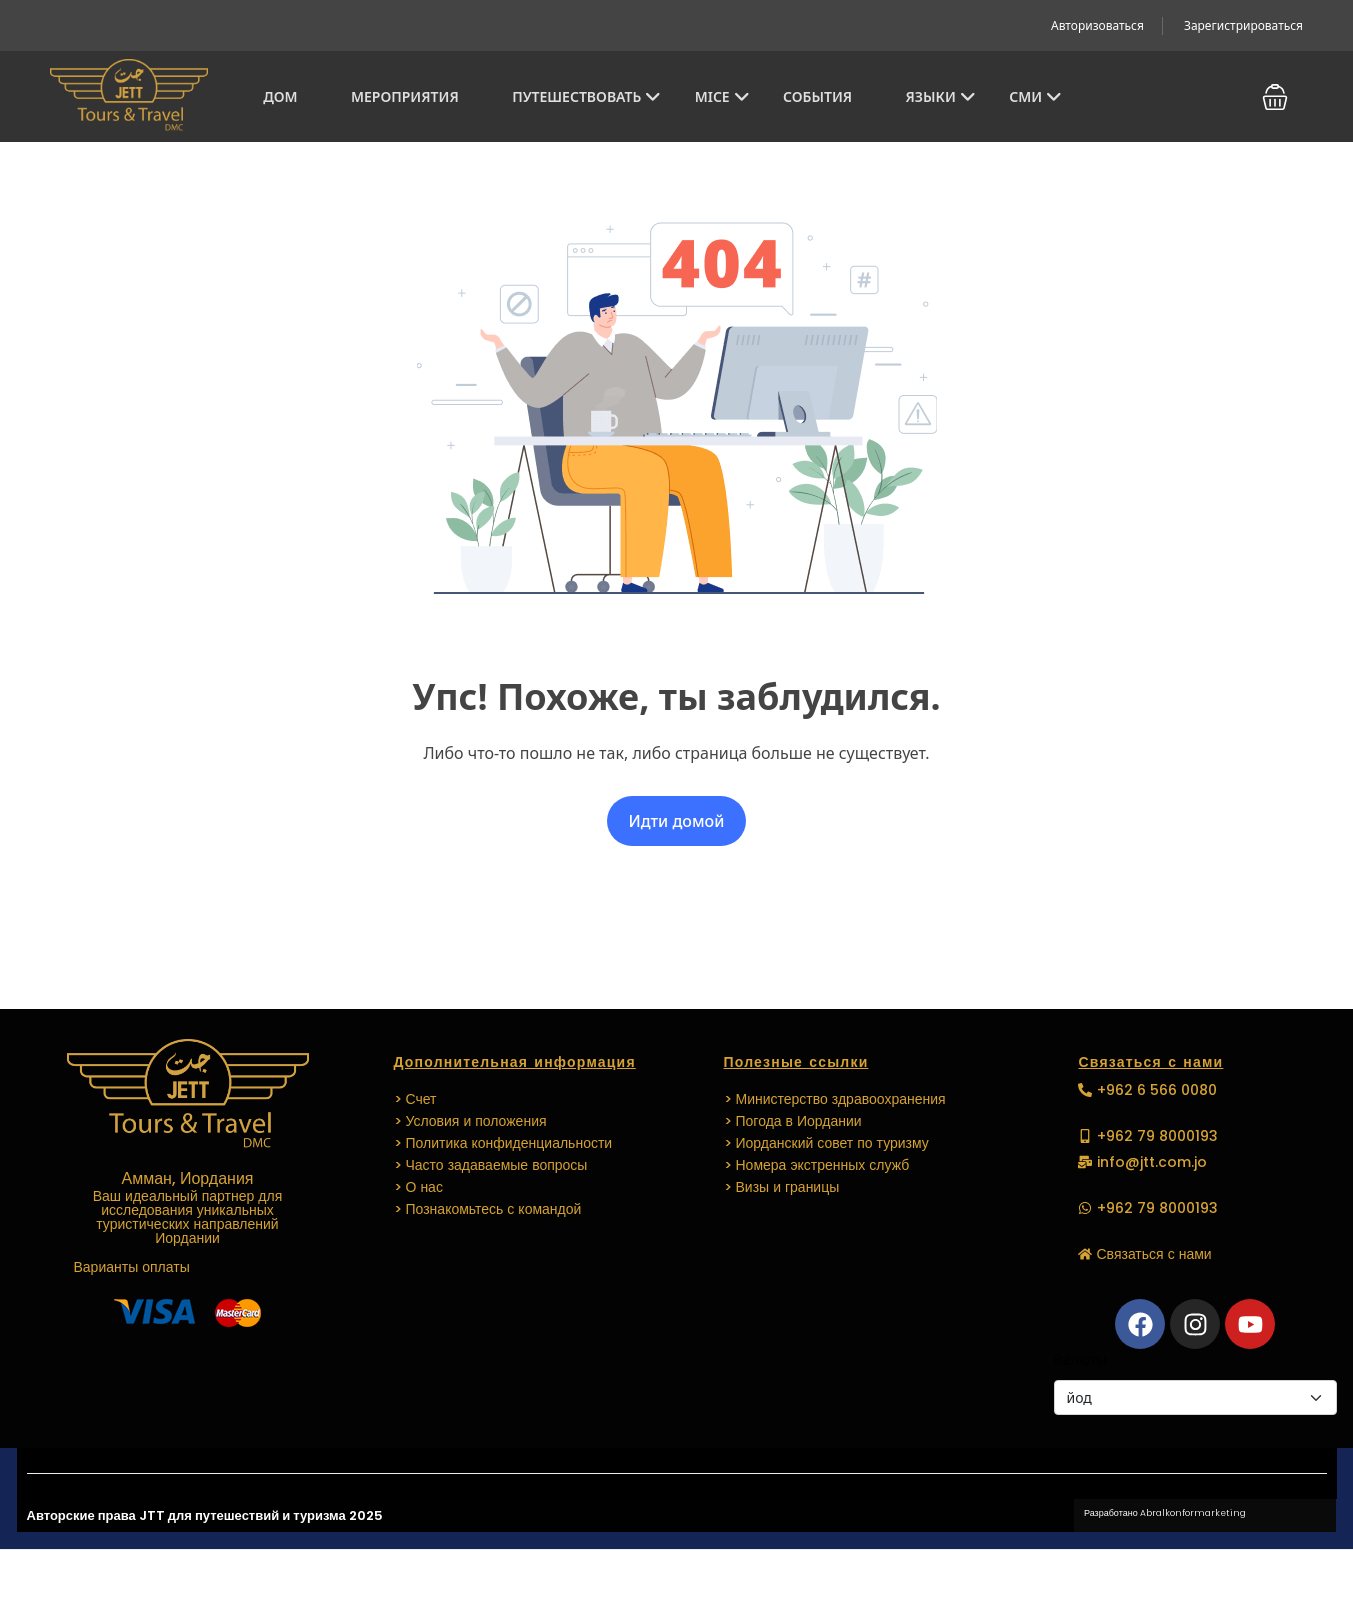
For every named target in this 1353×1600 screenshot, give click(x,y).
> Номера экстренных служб (817, 1165)
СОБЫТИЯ (817, 96)
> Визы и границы (782, 1187)
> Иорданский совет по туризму (826, 1143)
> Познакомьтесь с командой (488, 1209)
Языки (941, 96)
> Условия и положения (470, 1121)
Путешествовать (586, 96)
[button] (1275, 97)
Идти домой (677, 821)
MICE (722, 96)
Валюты (1080, 1359)
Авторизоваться (1097, 25)
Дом (280, 96)
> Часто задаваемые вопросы (491, 1165)
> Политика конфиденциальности (503, 1143)
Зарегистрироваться (1243, 25)
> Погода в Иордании (793, 1121)
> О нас (418, 1187)
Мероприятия (405, 96)
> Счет (415, 1099)
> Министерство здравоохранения (835, 1099)
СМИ (1035, 96)
